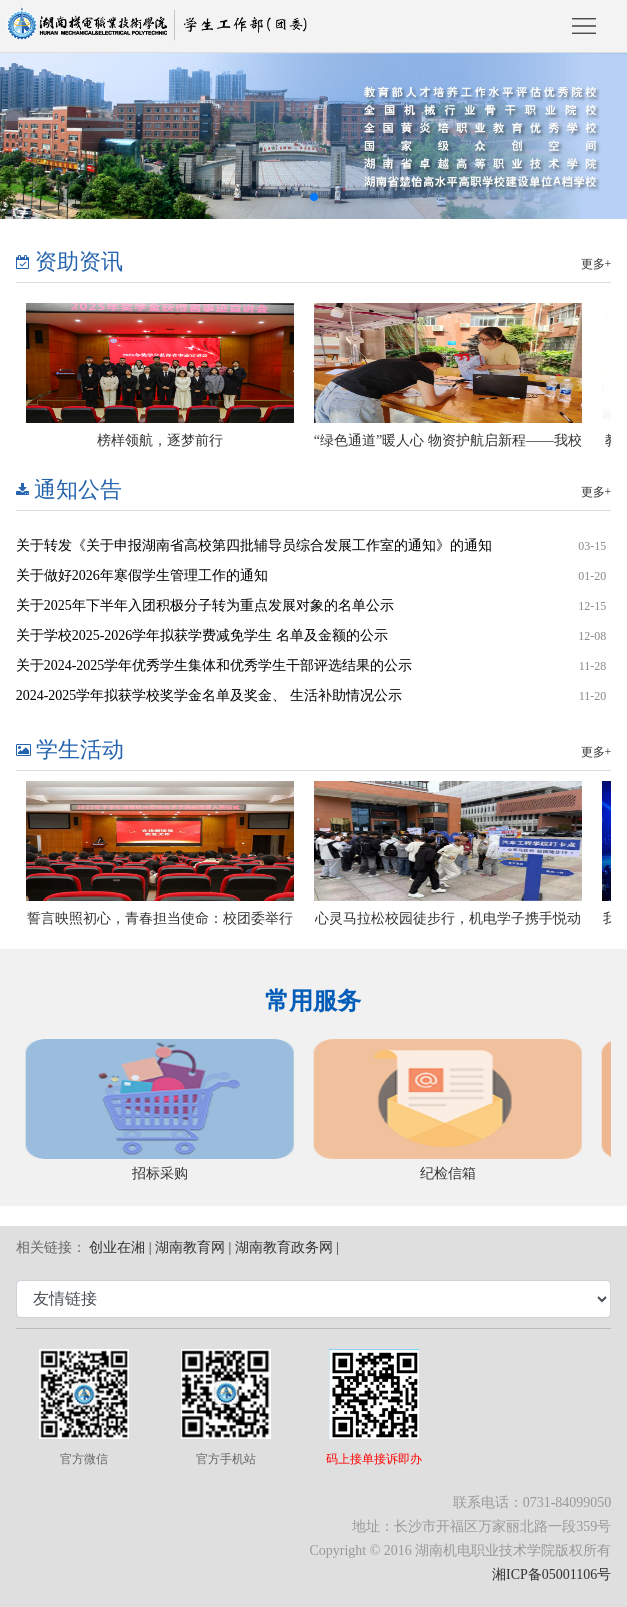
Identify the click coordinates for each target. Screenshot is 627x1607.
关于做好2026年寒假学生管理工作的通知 (142, 575)
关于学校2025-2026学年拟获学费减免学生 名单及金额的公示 (202, 635)
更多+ (596, 264)
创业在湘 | (120, 1247)
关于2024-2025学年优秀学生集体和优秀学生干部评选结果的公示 (214, 665)
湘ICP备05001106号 (551, 1574)
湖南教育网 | (193, 1247)
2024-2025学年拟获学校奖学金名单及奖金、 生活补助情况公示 (209, 695)
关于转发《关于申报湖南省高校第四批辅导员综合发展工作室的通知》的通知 (254, 545)
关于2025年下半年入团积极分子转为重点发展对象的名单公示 (205, 605)
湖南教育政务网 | (287, 1247)
